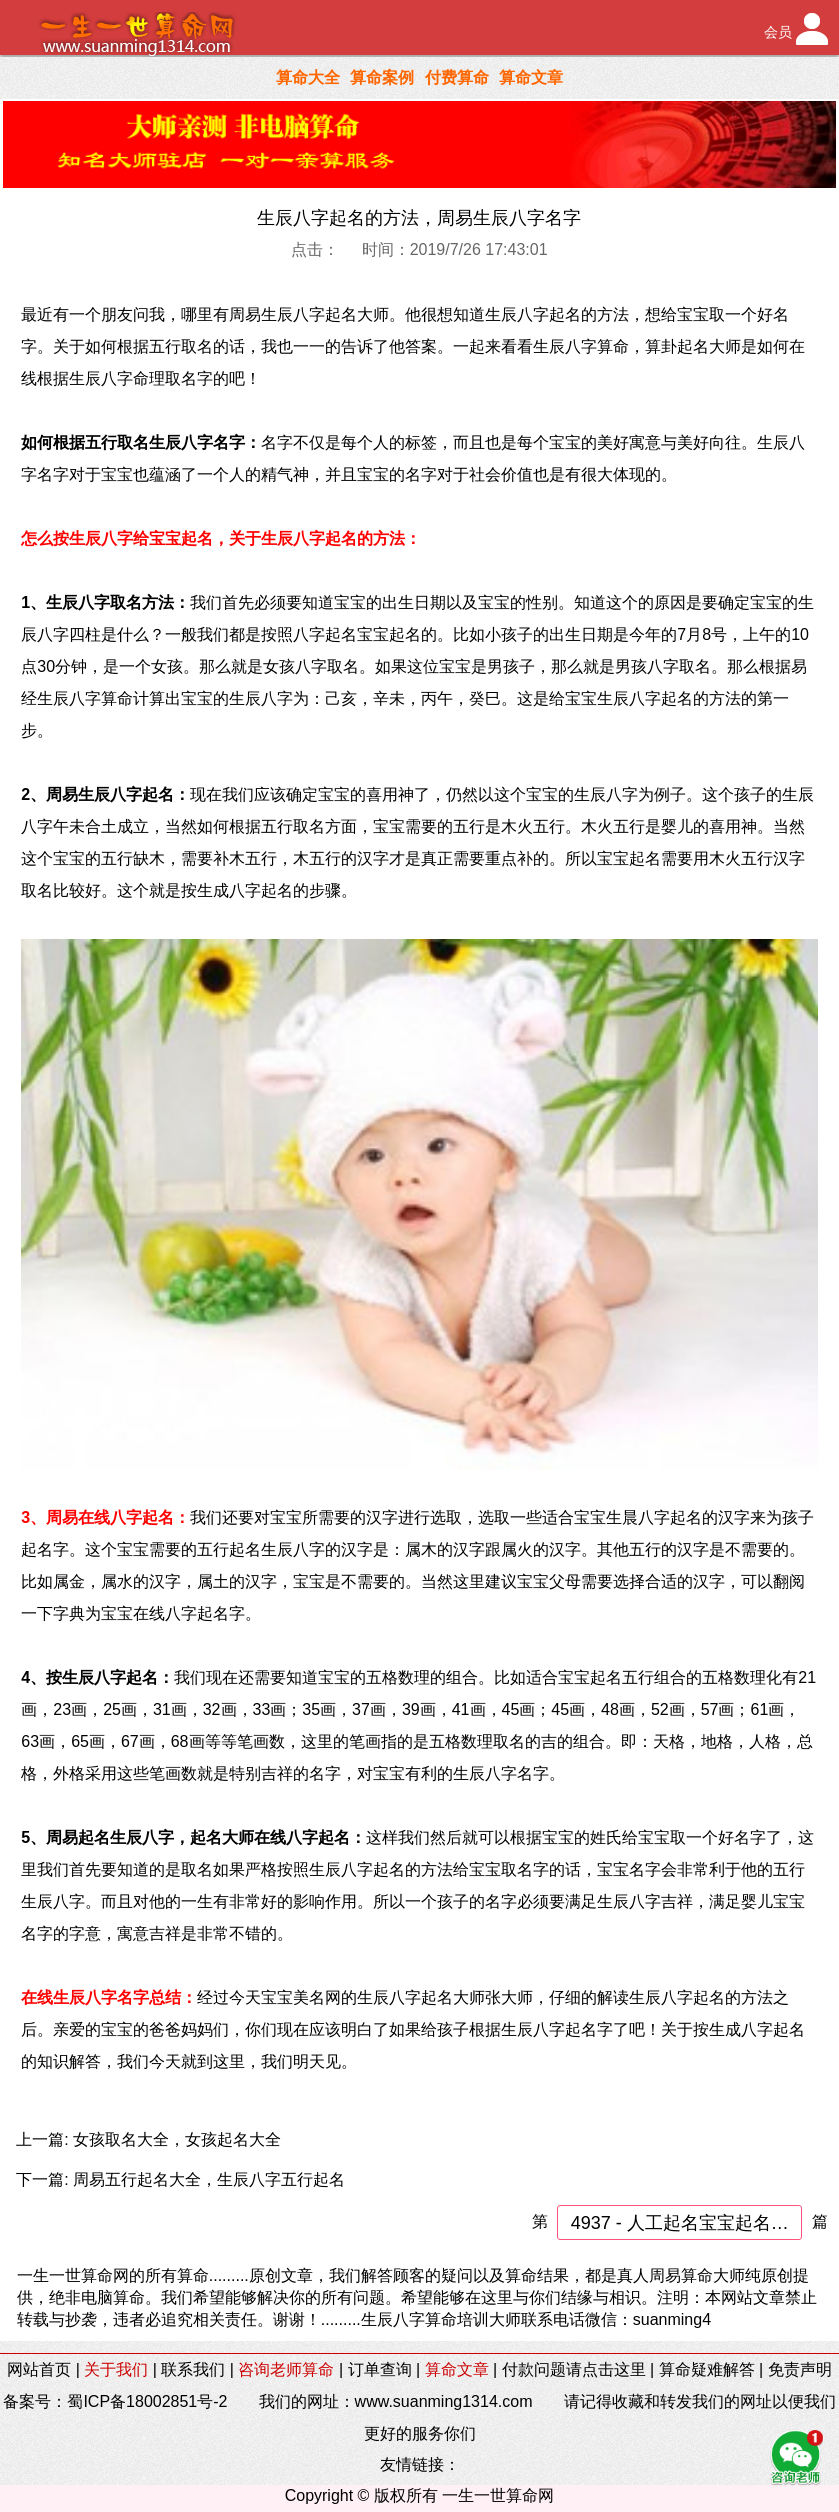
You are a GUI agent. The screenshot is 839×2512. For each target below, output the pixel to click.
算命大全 (308, 77)
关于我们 (116, 2369)
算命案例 (382, 77)
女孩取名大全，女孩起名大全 (177, 2139)
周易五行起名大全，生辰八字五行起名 (209, 2179)
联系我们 (193, 2369)
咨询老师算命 (286, 2369)
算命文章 (531, 77)
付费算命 (457, 77)
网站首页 (39, 2369)
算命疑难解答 (707, 2369)
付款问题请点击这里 (574, 2369)
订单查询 (380, 2369)
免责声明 (800, 2369)
